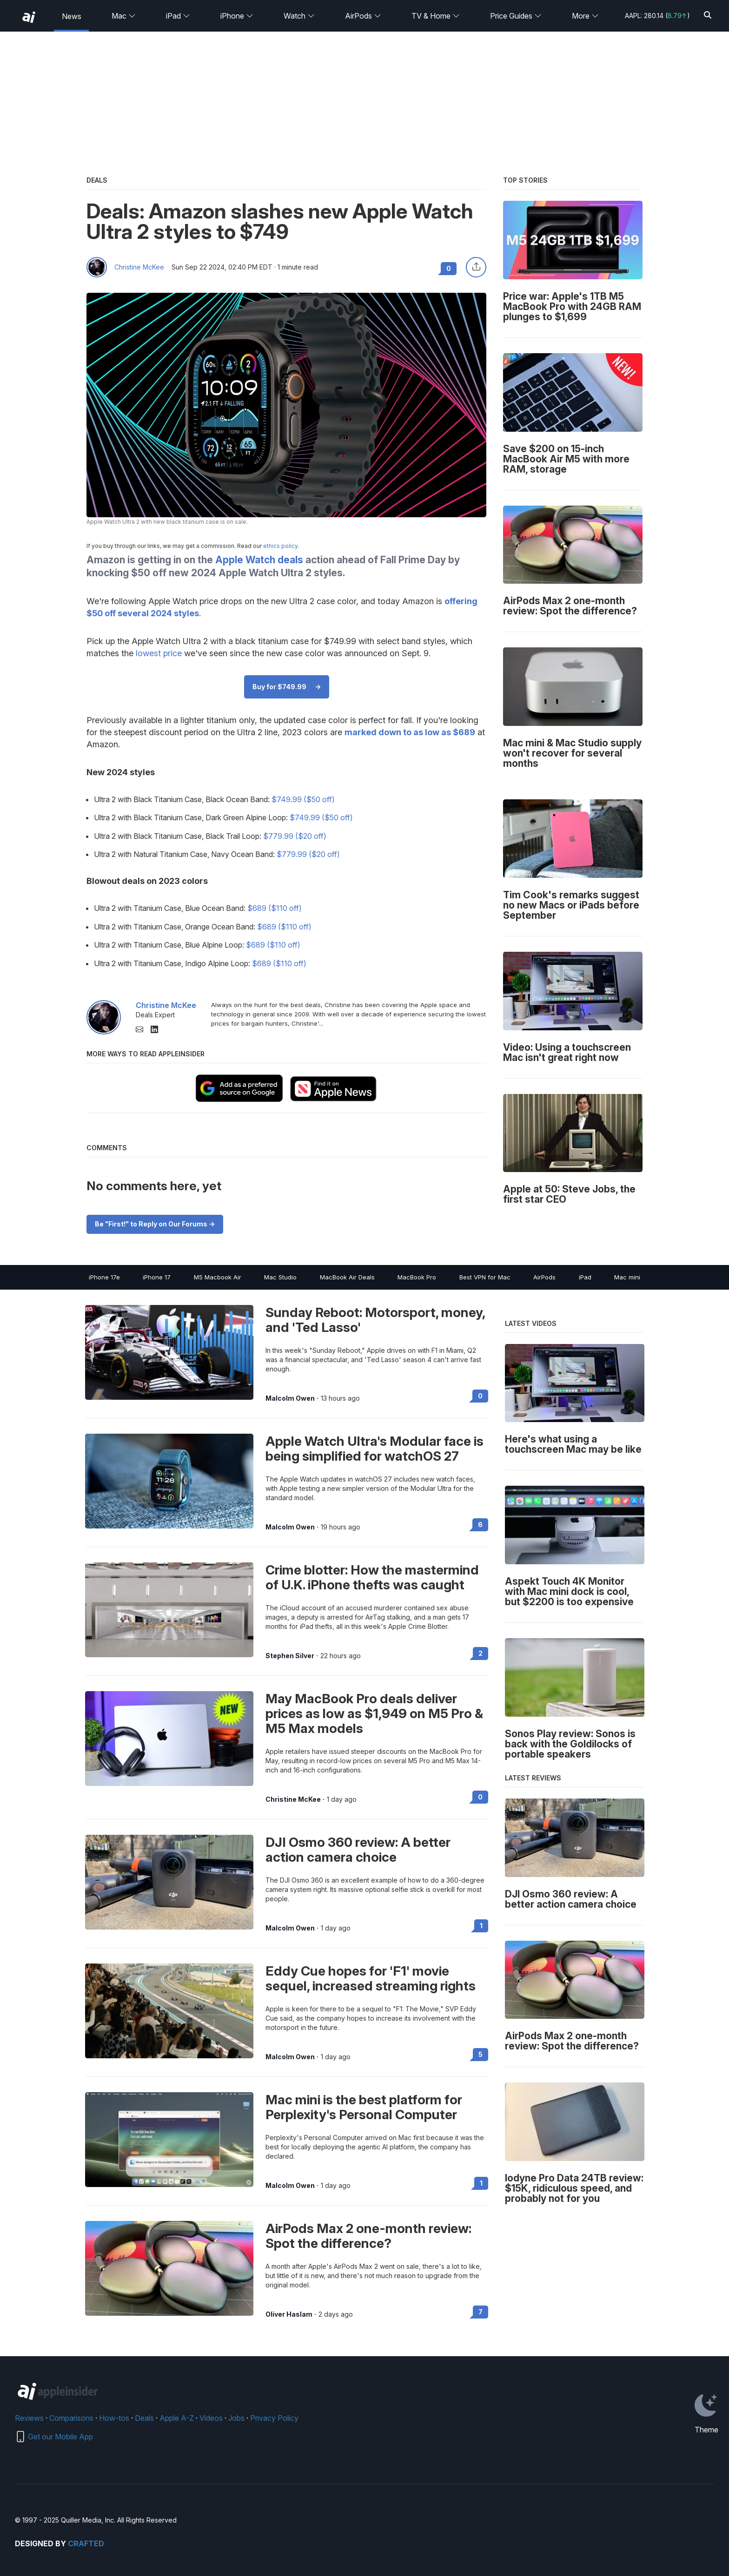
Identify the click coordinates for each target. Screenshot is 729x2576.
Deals (144, 2418)
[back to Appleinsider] (28, 17)
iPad (178, 16)
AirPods (363, 16)
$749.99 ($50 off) (303, 799)
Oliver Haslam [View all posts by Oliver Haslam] (288, 2314)
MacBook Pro (417, 1277)
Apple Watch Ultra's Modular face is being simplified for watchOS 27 (374, 1448)
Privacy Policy (274, 2418)
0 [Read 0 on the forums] (480, 1396)
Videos (211, 2418)
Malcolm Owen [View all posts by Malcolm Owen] (290, 1398)
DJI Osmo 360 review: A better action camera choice (358, 1849)
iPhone (236, 16)
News (71, 16)
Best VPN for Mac (484, 1277)
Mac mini (627, 1277)
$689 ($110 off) (274, 908)
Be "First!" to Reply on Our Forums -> (155, 1224)
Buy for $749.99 (279, 687)
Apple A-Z (176, 2418)
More (585, 16)
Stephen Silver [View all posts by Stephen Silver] (289, 1656)
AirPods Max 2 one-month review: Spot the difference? (368, 2235)
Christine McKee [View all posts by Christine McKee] (293, 1799)
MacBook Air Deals (347, 1277)
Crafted (86, 2543)
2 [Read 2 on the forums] (480, 1653)
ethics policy (280, 545)
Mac (124, 16)
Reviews (29, 2418)
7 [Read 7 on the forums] (480, 2312)
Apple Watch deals (259, 560)
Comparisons (71, 2418)
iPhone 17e (104, 1277)
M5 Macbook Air (217, 1277)
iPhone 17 (157, 1277)
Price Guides (516, 16)
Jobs (236, 2418)
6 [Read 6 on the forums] (480, 1524)
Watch (299, 16)
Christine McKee (139, 267)
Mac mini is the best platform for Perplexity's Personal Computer (363, 2107)
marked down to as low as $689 (410, 732)
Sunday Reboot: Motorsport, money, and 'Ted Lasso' (375, 1319)
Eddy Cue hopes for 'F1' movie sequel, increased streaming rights (370, 1978)
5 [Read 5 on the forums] (480, 2054)
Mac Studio (280, 1277)
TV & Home (435, 16)
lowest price (159, 653)
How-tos (114, 2418)
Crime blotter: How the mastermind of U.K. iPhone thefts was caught (372, 1577)
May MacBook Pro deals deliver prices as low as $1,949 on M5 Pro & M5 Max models (374, 1713)
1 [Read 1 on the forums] (481, 1926)
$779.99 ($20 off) (294, 836)
